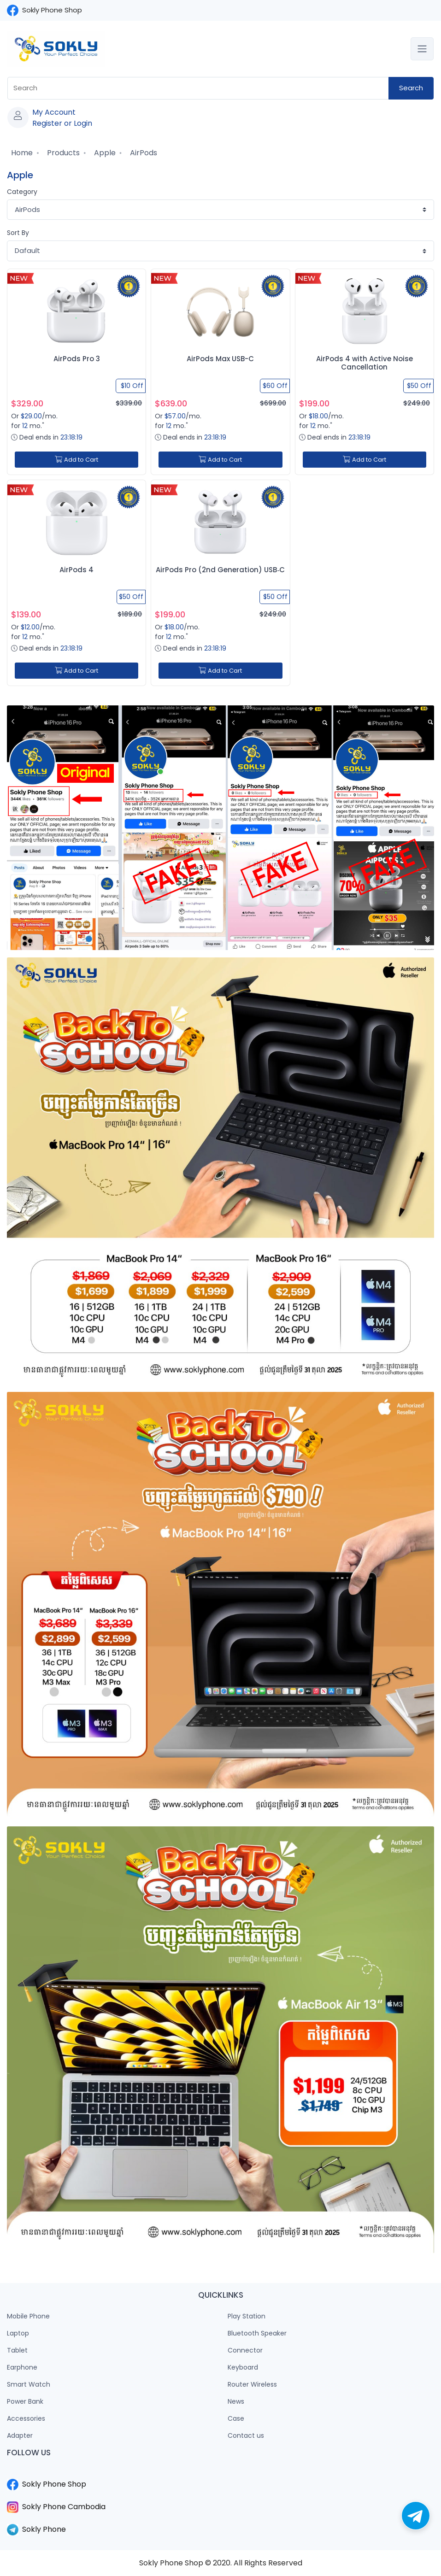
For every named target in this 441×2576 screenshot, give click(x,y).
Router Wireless (252, 2384)
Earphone (22, 2367)
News (236, 2401)
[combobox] (198, 88)
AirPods (142, 152)
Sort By (18, 232)
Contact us (246, 2435)
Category (22, 191)
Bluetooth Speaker (257, 2333)
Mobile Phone (28, 2316)
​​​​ (220, 2473)
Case (236, 2418)
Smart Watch (28, 2384)
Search (411, 88)
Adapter (20, 2435)
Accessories (26, 2418)
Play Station (246, 2316)
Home (21, 152)
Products (62, 152)
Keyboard (243, 2367)
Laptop (18, 2333)
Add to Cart (76, 459)
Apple (104, 152)
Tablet (17, 2350)
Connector (245, 2350)
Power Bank (25, 2401)
